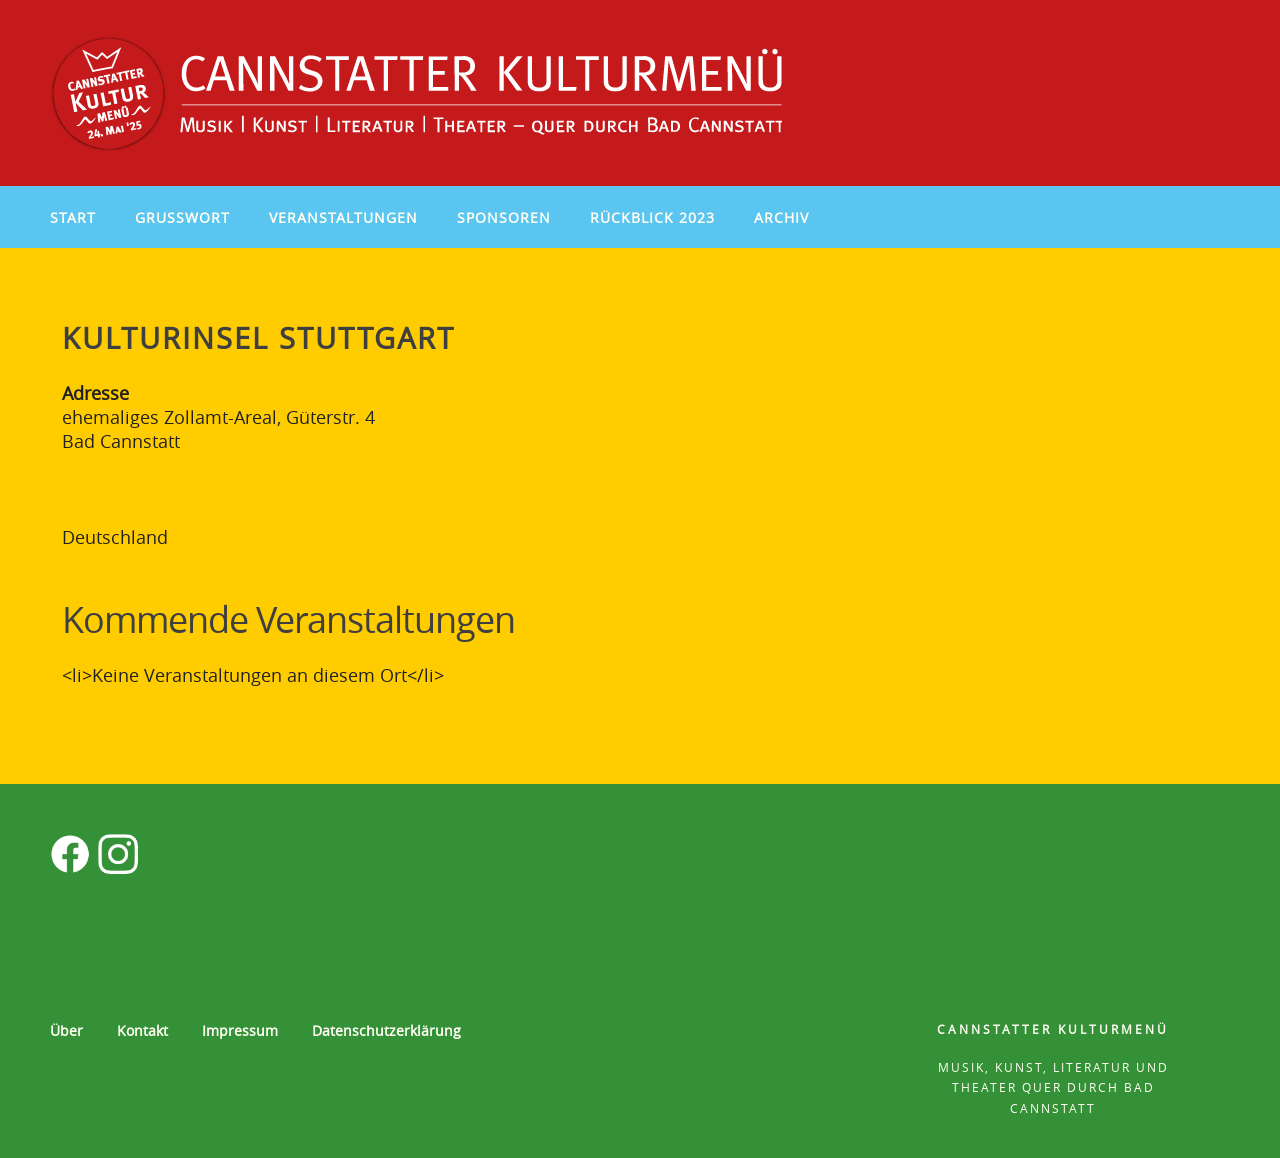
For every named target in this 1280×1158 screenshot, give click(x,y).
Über (66, 1030)
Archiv (781, 217)
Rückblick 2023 (652, 217)
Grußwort (182, 217)
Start (73, 217)
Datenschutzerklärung (386, 1030)
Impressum (240, 1030)
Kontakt (142, 1030)
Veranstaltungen (343, 217)
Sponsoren (504, 217)
